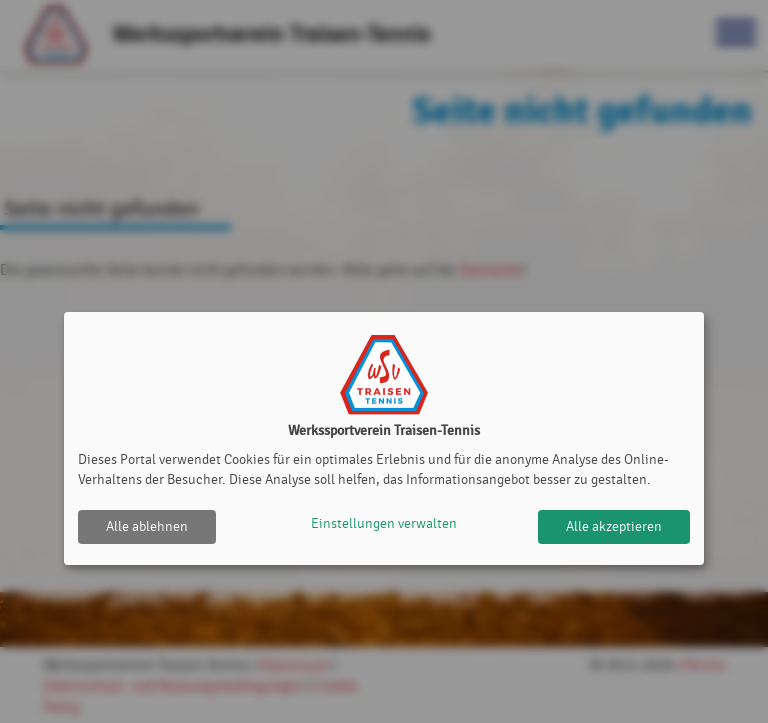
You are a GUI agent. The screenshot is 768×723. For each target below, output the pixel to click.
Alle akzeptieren (614, 526)
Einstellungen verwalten (384, 526)
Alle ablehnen (147, 526)
